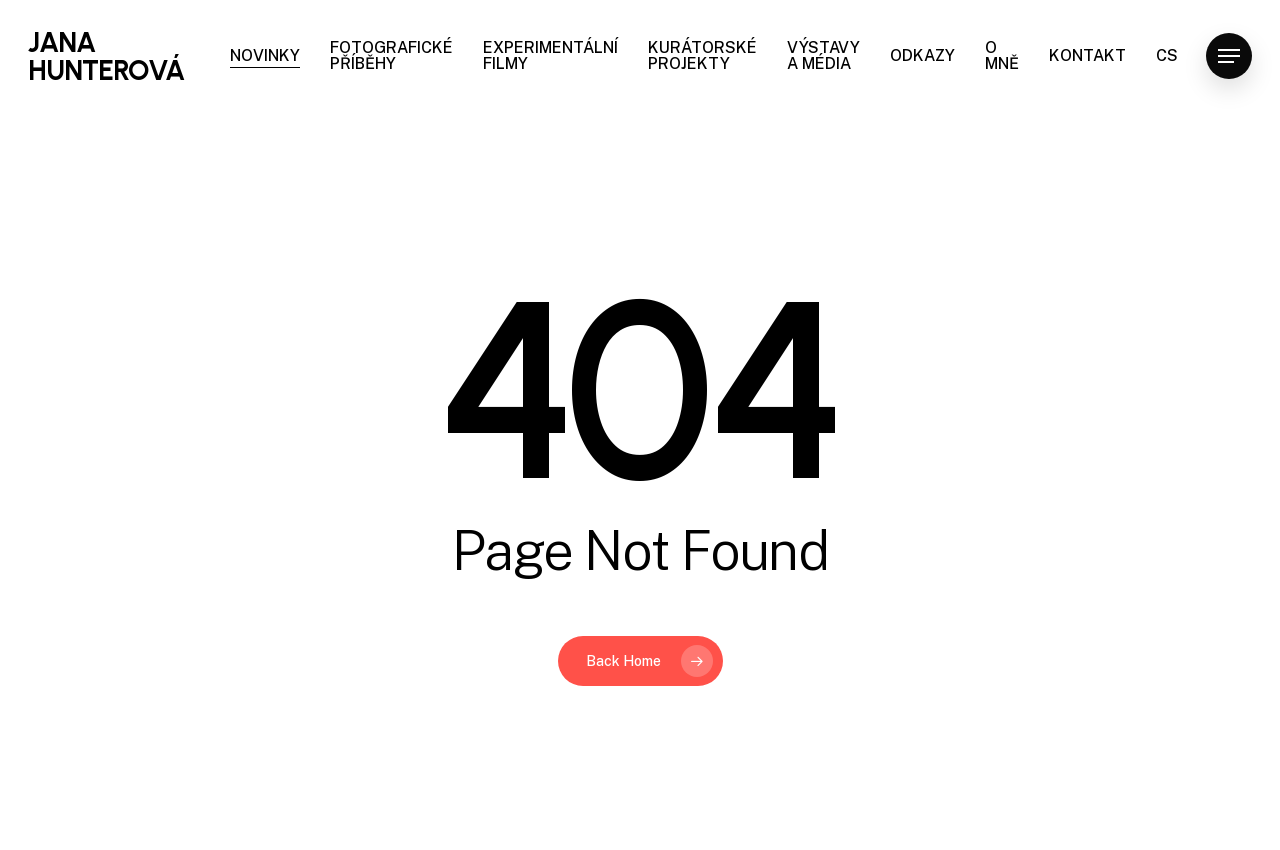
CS (1167, 56)
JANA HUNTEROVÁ (106, 56)
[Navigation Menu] (1229, 56)
